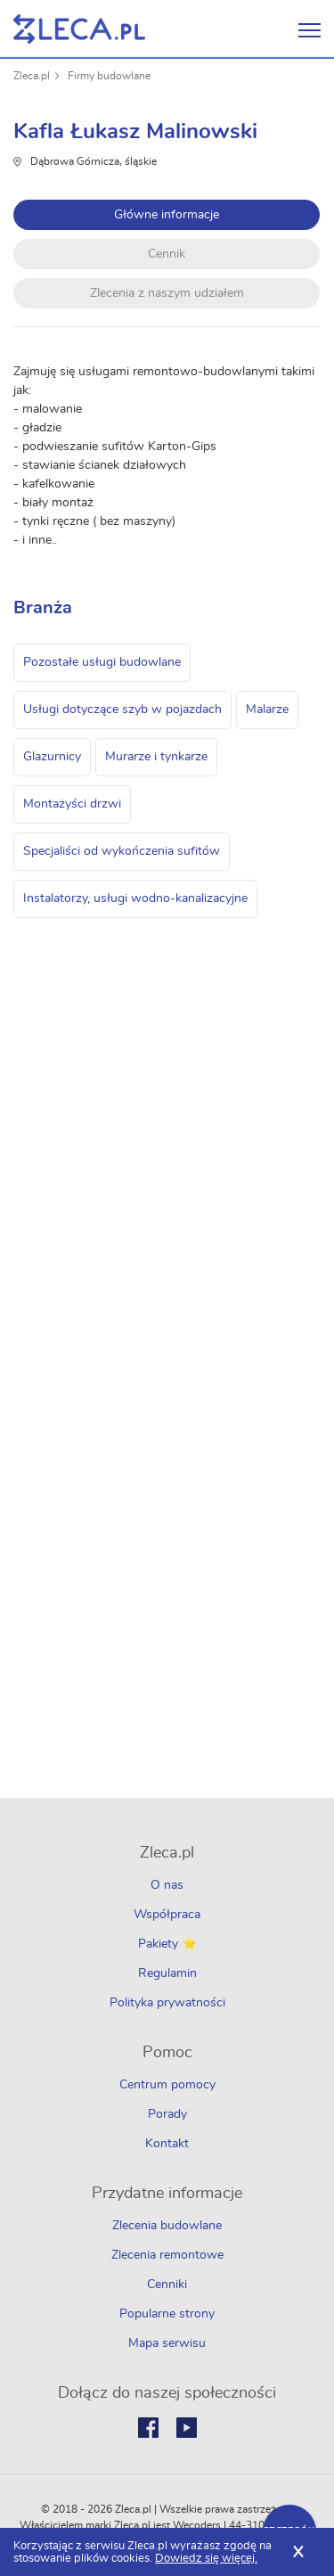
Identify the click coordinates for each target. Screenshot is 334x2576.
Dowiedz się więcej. (206, 2558)
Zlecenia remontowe (167, 2255)
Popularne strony (167, 2314)
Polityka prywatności (167, 2003)
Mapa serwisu (167, 2343)
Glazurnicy (52, 757)
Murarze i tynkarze (156, 757)
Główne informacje (166, 215)
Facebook (148, 2427)
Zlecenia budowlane (167, 2225)
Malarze (267, 709)
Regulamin (167, 1973)
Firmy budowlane (109, 75)
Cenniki (167, 2284)
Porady (167, 2114)
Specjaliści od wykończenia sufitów (121, 851)
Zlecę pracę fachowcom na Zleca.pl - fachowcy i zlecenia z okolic (79, 29)
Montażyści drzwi (72, 804)
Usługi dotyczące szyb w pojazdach (122, 709)
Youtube (186, 2427)
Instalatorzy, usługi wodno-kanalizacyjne (135, 898)
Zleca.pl (31, 75)
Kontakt (167, 2143)
